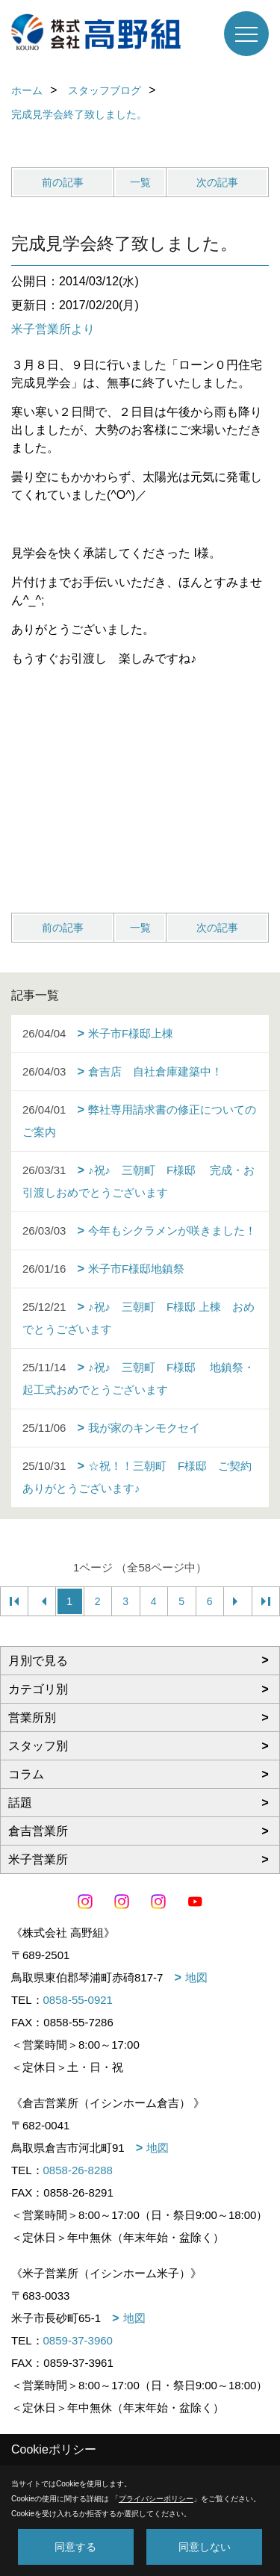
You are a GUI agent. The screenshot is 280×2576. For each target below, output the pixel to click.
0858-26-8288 (78, 2170)
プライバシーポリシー (156, 2499)
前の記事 (63, 182)
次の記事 (217, 182)
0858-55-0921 (78, 1999)
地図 (196, 1977)
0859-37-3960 (78, 2340)
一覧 (140, 182)
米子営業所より (53, 329)
